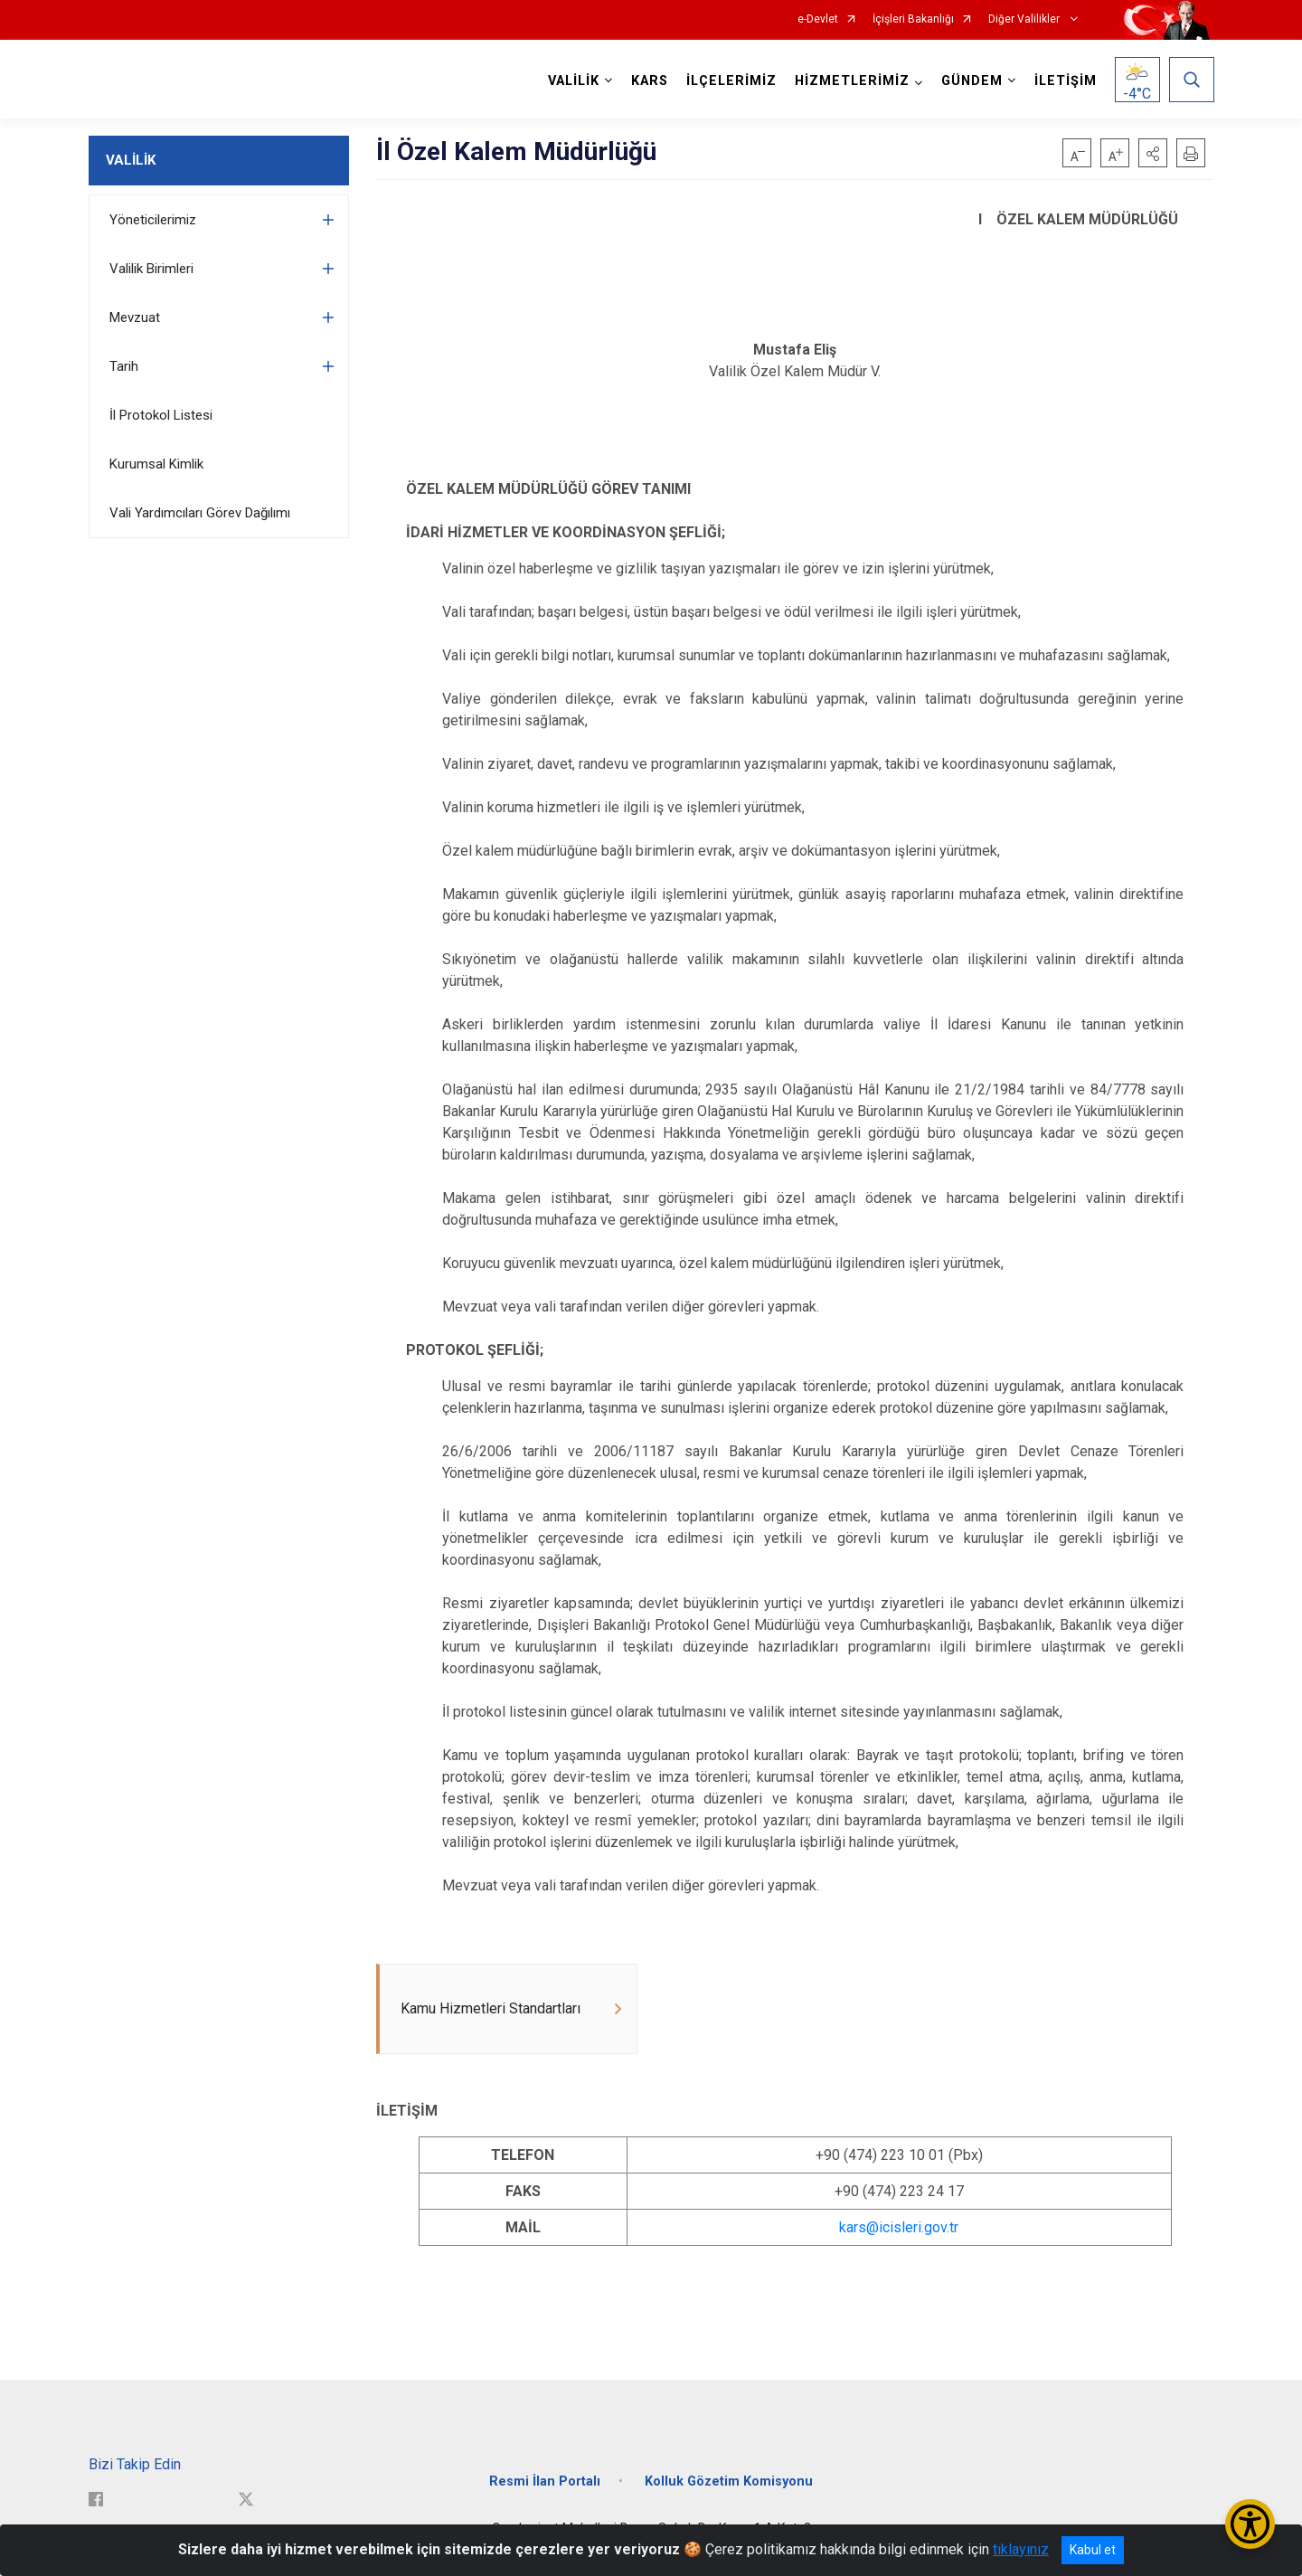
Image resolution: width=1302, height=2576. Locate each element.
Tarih (123, 366)
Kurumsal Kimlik (156, 464)
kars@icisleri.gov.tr (898, 2227)
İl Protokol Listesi (160, 415)
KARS (649, 81)
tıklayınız (1021, 2549)
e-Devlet (817, 19)
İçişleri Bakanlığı (913, 19)
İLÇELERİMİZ (731, 81)
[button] (1152, 152)
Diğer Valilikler (1025, 19)
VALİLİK (131, 160)
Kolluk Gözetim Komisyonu (729, 2481)
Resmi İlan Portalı (544, 2481)
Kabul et (1093, 2550)
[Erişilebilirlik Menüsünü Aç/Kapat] (1250, 2524)
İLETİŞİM (1065, 81)
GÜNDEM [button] (972, 81)
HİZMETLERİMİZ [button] (852, 81)
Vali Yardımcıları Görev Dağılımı (199, 513)
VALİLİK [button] (573, 81)
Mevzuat (134, 317)
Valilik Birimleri (151, 268)
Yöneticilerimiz (152, 220)
